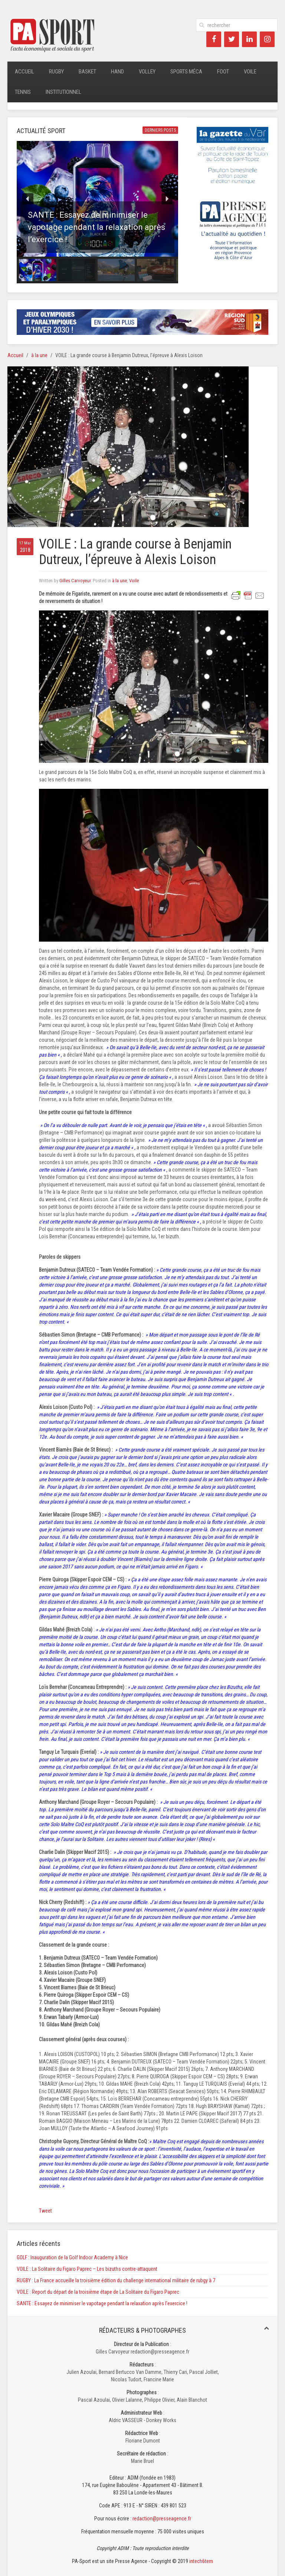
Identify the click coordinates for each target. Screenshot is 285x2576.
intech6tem (201, 2561)
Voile (250, 71)
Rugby (56, 71)
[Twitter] (231, 39)
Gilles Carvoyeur (75, 580)
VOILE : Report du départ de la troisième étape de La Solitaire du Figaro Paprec (98, 2292)
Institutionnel (63, 92)
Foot (223, 71)
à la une (39, 355)
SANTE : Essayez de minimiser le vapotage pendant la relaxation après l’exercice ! (102, 2303)
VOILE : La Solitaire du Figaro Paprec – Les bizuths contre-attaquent (87, 2269)
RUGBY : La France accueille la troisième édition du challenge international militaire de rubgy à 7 (116, 2280)
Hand (117, 71)
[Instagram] (267, 39)
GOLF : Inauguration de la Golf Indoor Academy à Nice (72, 2257)
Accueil (24, 71)
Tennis (23, 92)
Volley (147, 71)
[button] (97, 199)
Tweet (45, 2211)
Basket (87, 71)
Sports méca (186, 71)
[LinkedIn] (249, 39)
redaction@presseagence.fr (161, 2518)
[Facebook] (213, 39)
